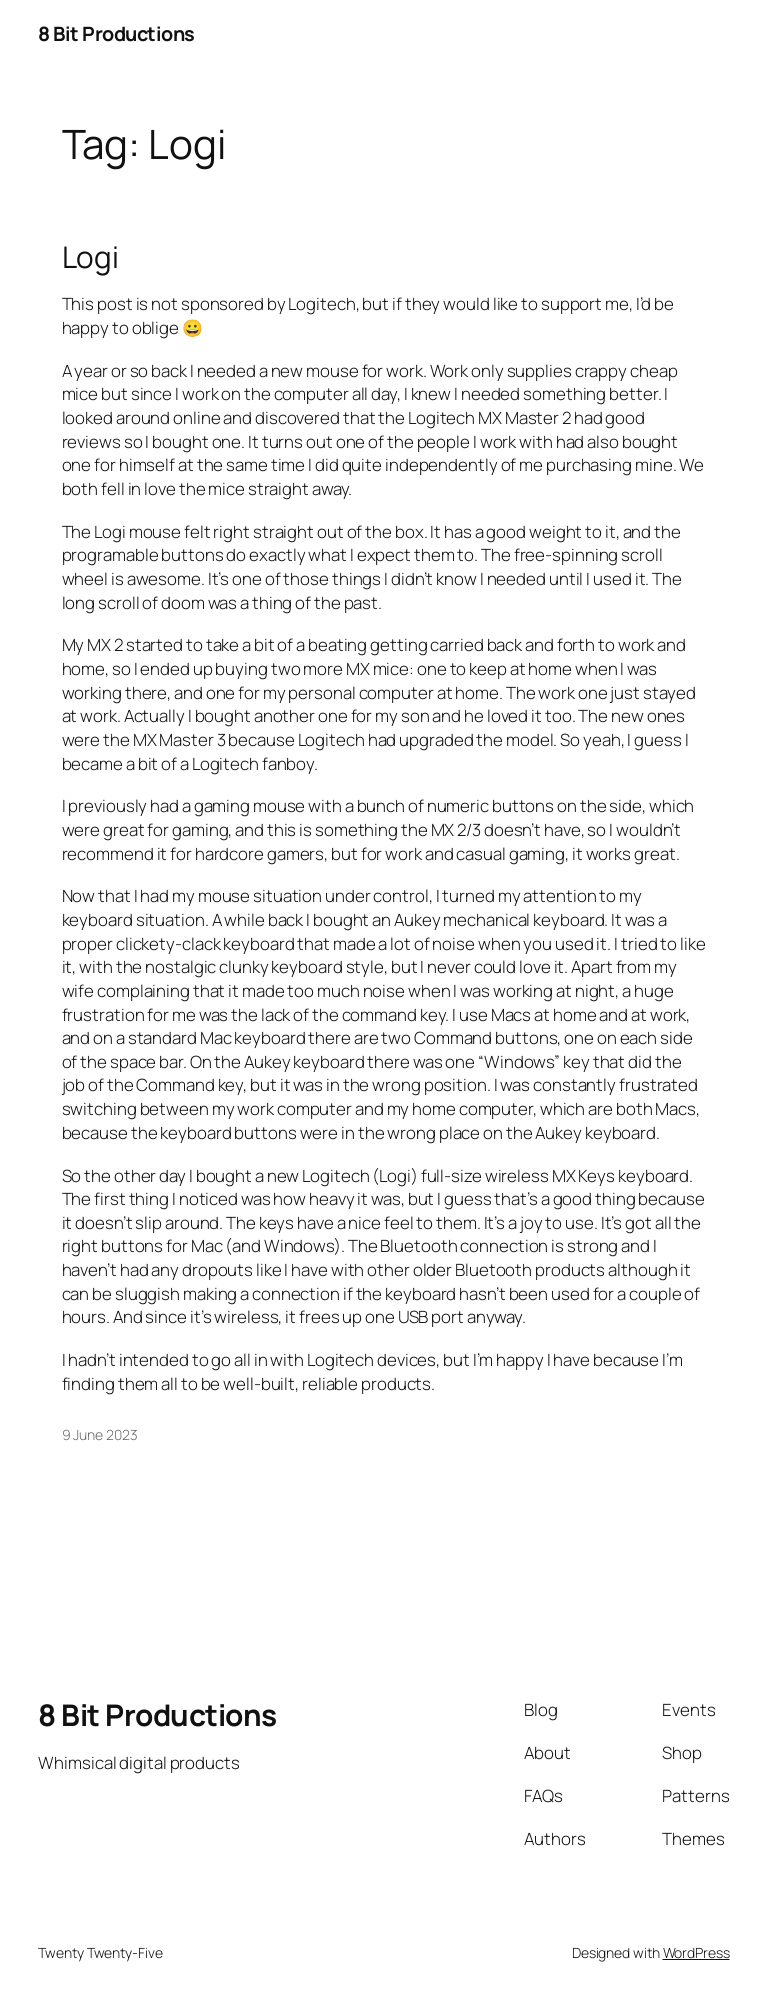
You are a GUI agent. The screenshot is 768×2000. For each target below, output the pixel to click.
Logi (91, 256)
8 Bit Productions (116, 33)
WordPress (696, 1952)
